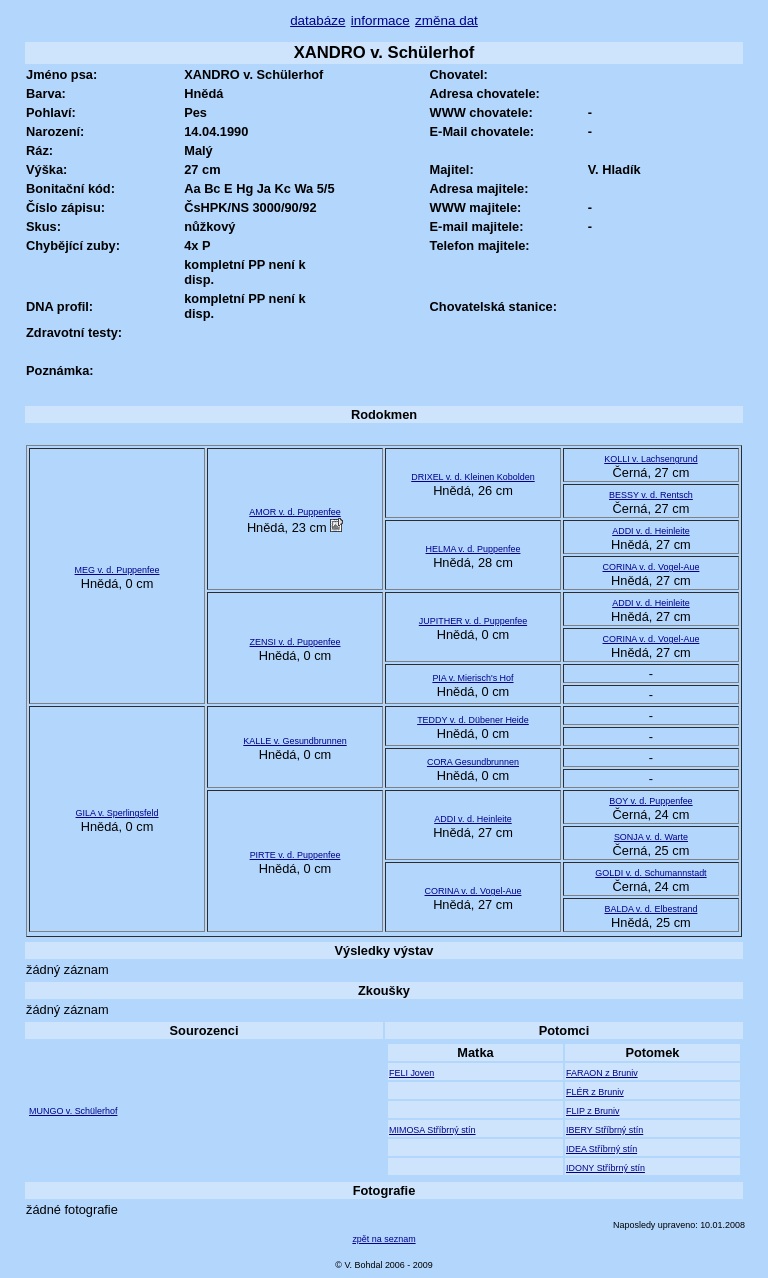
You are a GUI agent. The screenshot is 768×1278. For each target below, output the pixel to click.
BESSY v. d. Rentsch (651, 495)
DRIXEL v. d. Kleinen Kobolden (472, 477)
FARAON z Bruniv (602, 1073)
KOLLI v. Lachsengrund (650, 459)
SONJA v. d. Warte (651, 837)
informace (380, 20)
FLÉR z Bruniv (595, 1092)
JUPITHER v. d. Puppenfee (473, 621)
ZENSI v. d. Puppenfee (295, 642)
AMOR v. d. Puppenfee (294, 512)
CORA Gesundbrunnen (473, 762)
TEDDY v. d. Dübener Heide (473, 720)
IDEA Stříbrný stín (601, 1149)
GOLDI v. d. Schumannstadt (650, 873)
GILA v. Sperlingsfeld (117, 813)
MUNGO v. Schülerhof (73, 1111)
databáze (317, 20)
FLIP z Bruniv (593, 1111)
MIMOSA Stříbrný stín (432, 1130)
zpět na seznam (383, 1239)
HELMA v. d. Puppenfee (473, 549)
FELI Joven (411, 1073)
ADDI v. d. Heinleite (650, 531)
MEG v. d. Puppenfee (117, 570)
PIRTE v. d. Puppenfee (295, 855)
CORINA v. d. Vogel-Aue (651, 567)
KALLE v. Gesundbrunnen (294, 741)
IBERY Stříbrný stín (604, 1130)
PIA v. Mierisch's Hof (472, 678)
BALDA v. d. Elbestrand (651, 909)
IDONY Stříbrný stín (605, 1168)
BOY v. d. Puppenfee (650, 801)
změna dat (446, 20)
